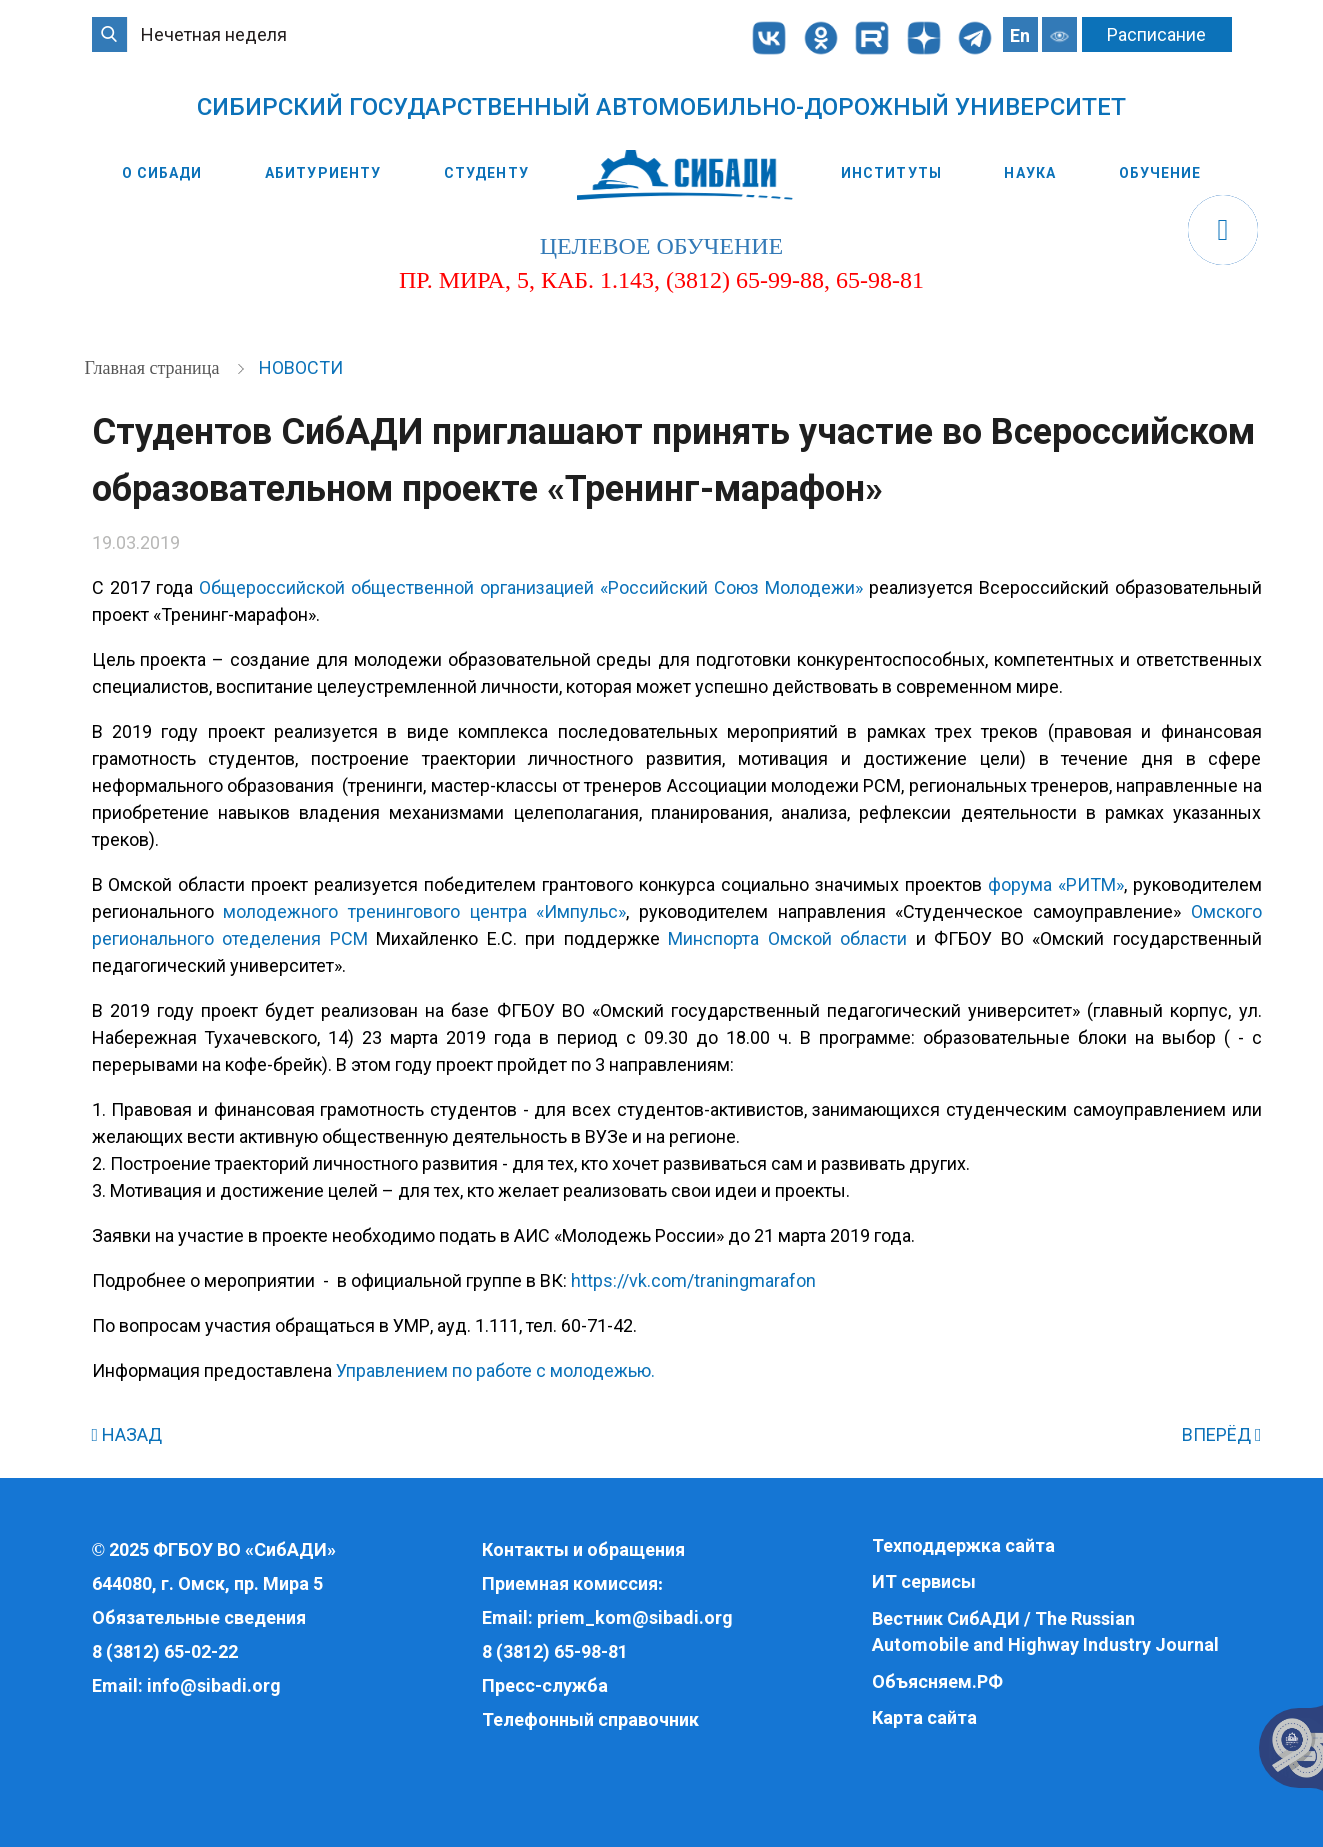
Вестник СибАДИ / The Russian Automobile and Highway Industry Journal (1045, 1631)
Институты (891, 173)
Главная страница (154, 368)
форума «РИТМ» (1056, 884)
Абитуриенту (323, 173)
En (1020, 35)
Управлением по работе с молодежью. (495, 1370)
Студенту (486, 173)
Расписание (1156, 34)
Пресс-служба (545, 1685)
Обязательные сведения (199, 1617)
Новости (301, 367)
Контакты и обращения (583, 1549)
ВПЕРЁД (1222, 1434)
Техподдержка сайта (963, 1545)
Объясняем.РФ (937, 1681)
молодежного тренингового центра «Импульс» (424, 911)
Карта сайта (924, 1717)
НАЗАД (127, 1434)
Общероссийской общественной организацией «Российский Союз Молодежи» (531, 587)
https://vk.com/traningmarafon (693, 1280)
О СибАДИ (162, 173)
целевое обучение (661, 246)
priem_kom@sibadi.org (635, 1617)
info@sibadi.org (214, 1685)
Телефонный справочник (590, 1719)
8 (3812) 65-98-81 (555, 1651)
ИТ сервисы (924, 1581)
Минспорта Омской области (787, 938)
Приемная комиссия (570, 1583)
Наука (1030, 173)
